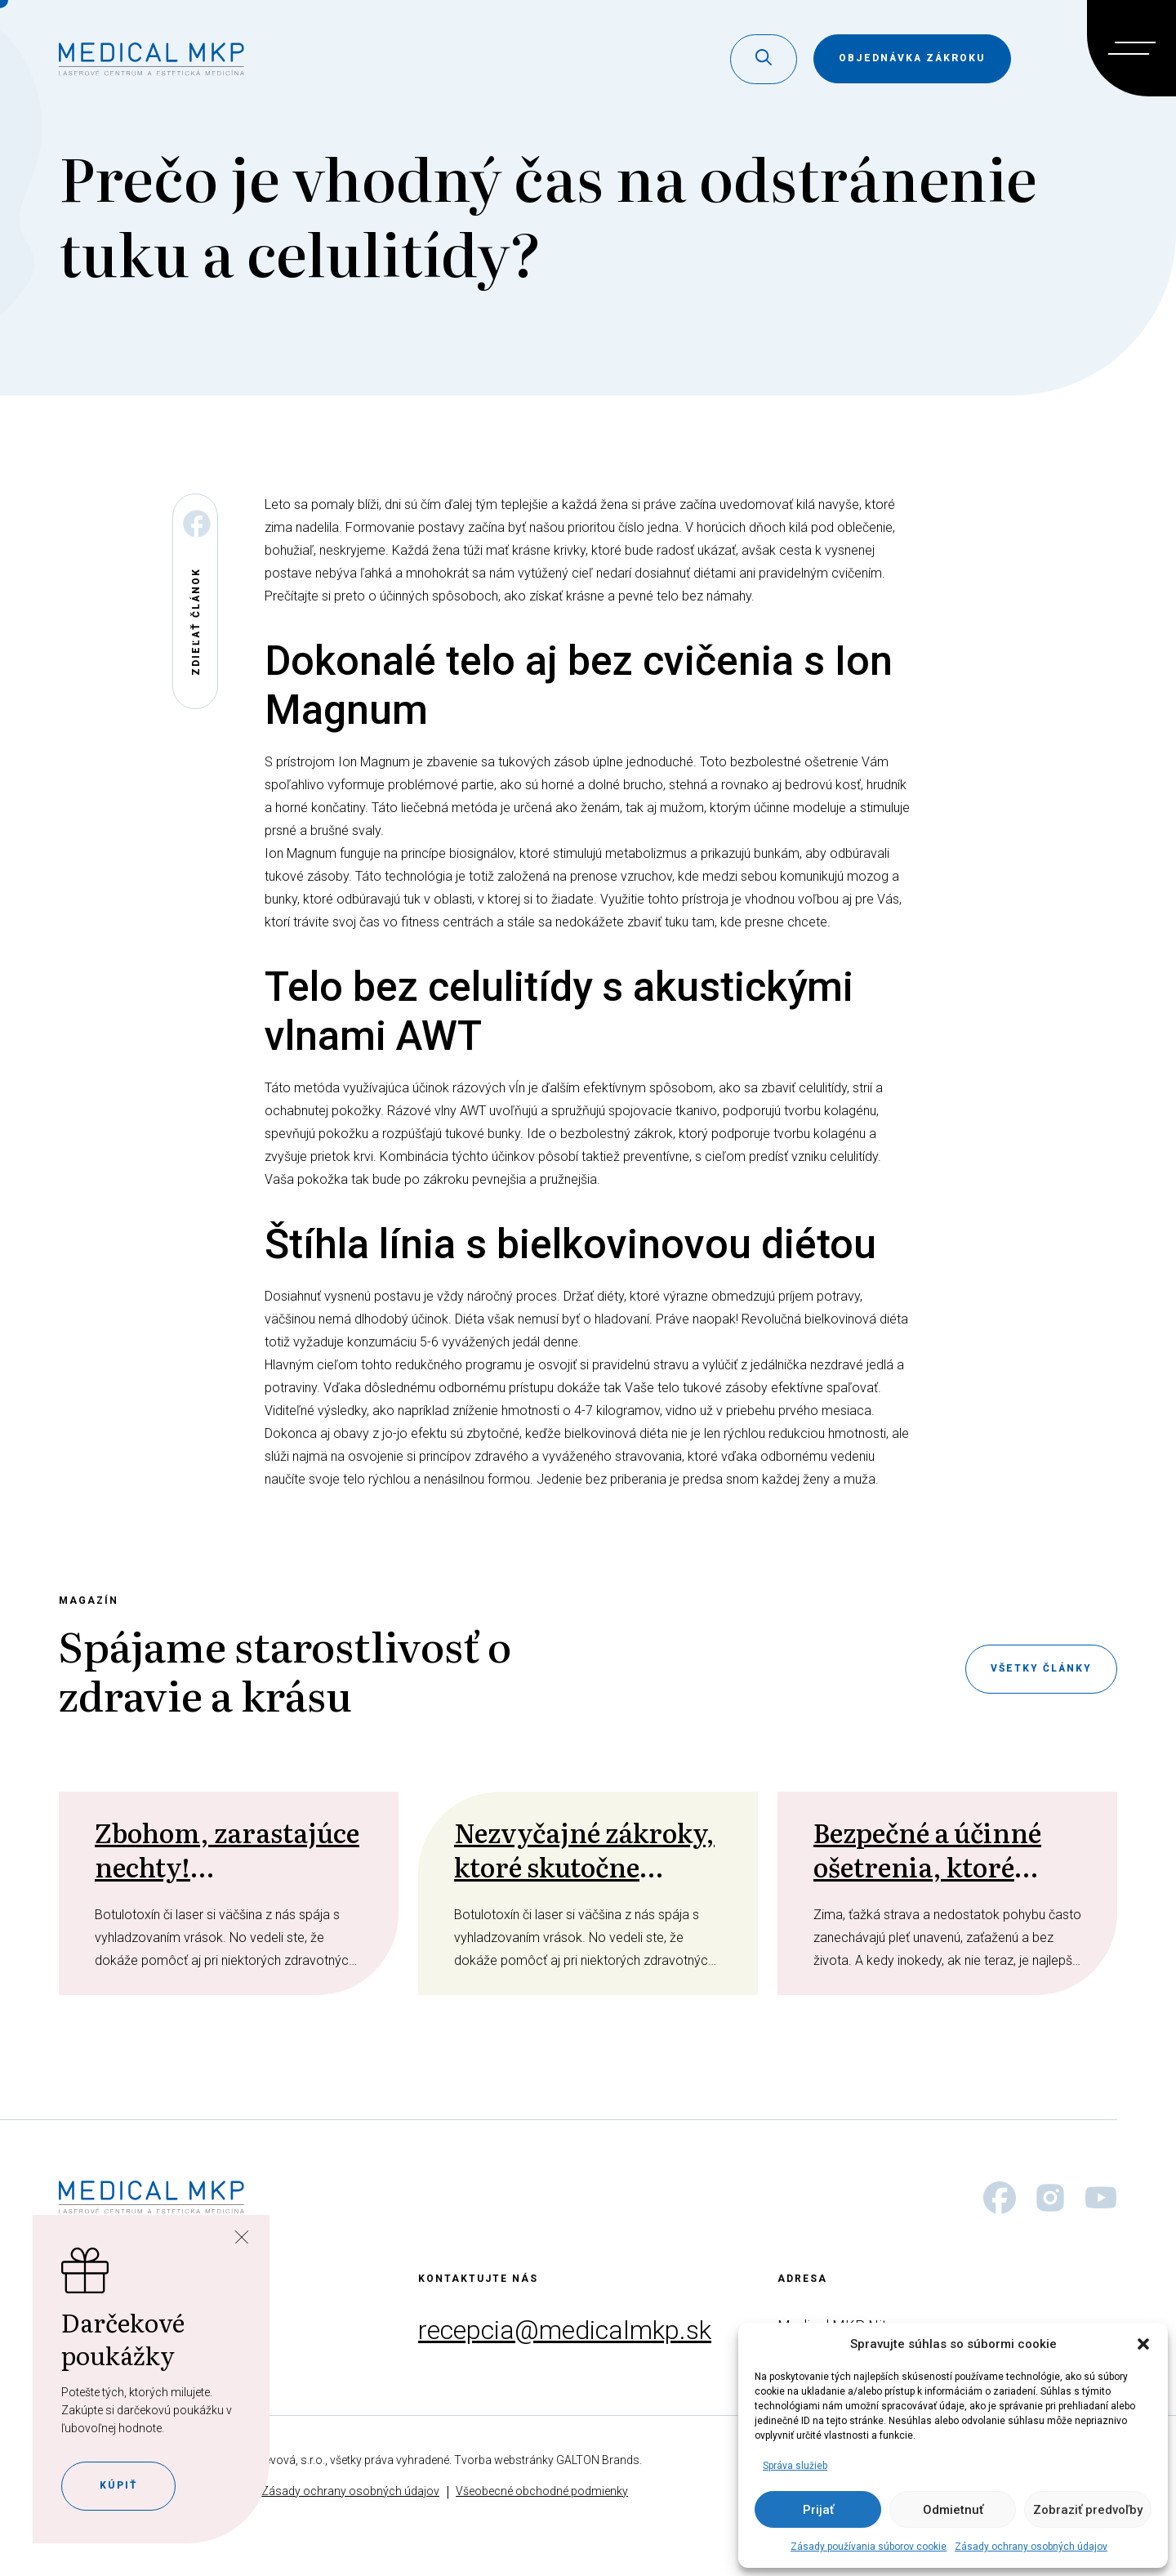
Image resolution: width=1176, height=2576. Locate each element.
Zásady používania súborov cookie (869, 2546)
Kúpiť (119, 2485)
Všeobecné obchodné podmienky (542, 2491)
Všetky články (1041, 1668)
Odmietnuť (953, 2509)
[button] (1143, 2344)
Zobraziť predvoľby (1088, 2509)
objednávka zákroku (912, 58)
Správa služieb (795, 2465)
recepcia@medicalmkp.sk (564, 2330)
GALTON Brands (597, 2460)
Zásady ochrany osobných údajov (1031, 2546)
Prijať (818, 2509)
